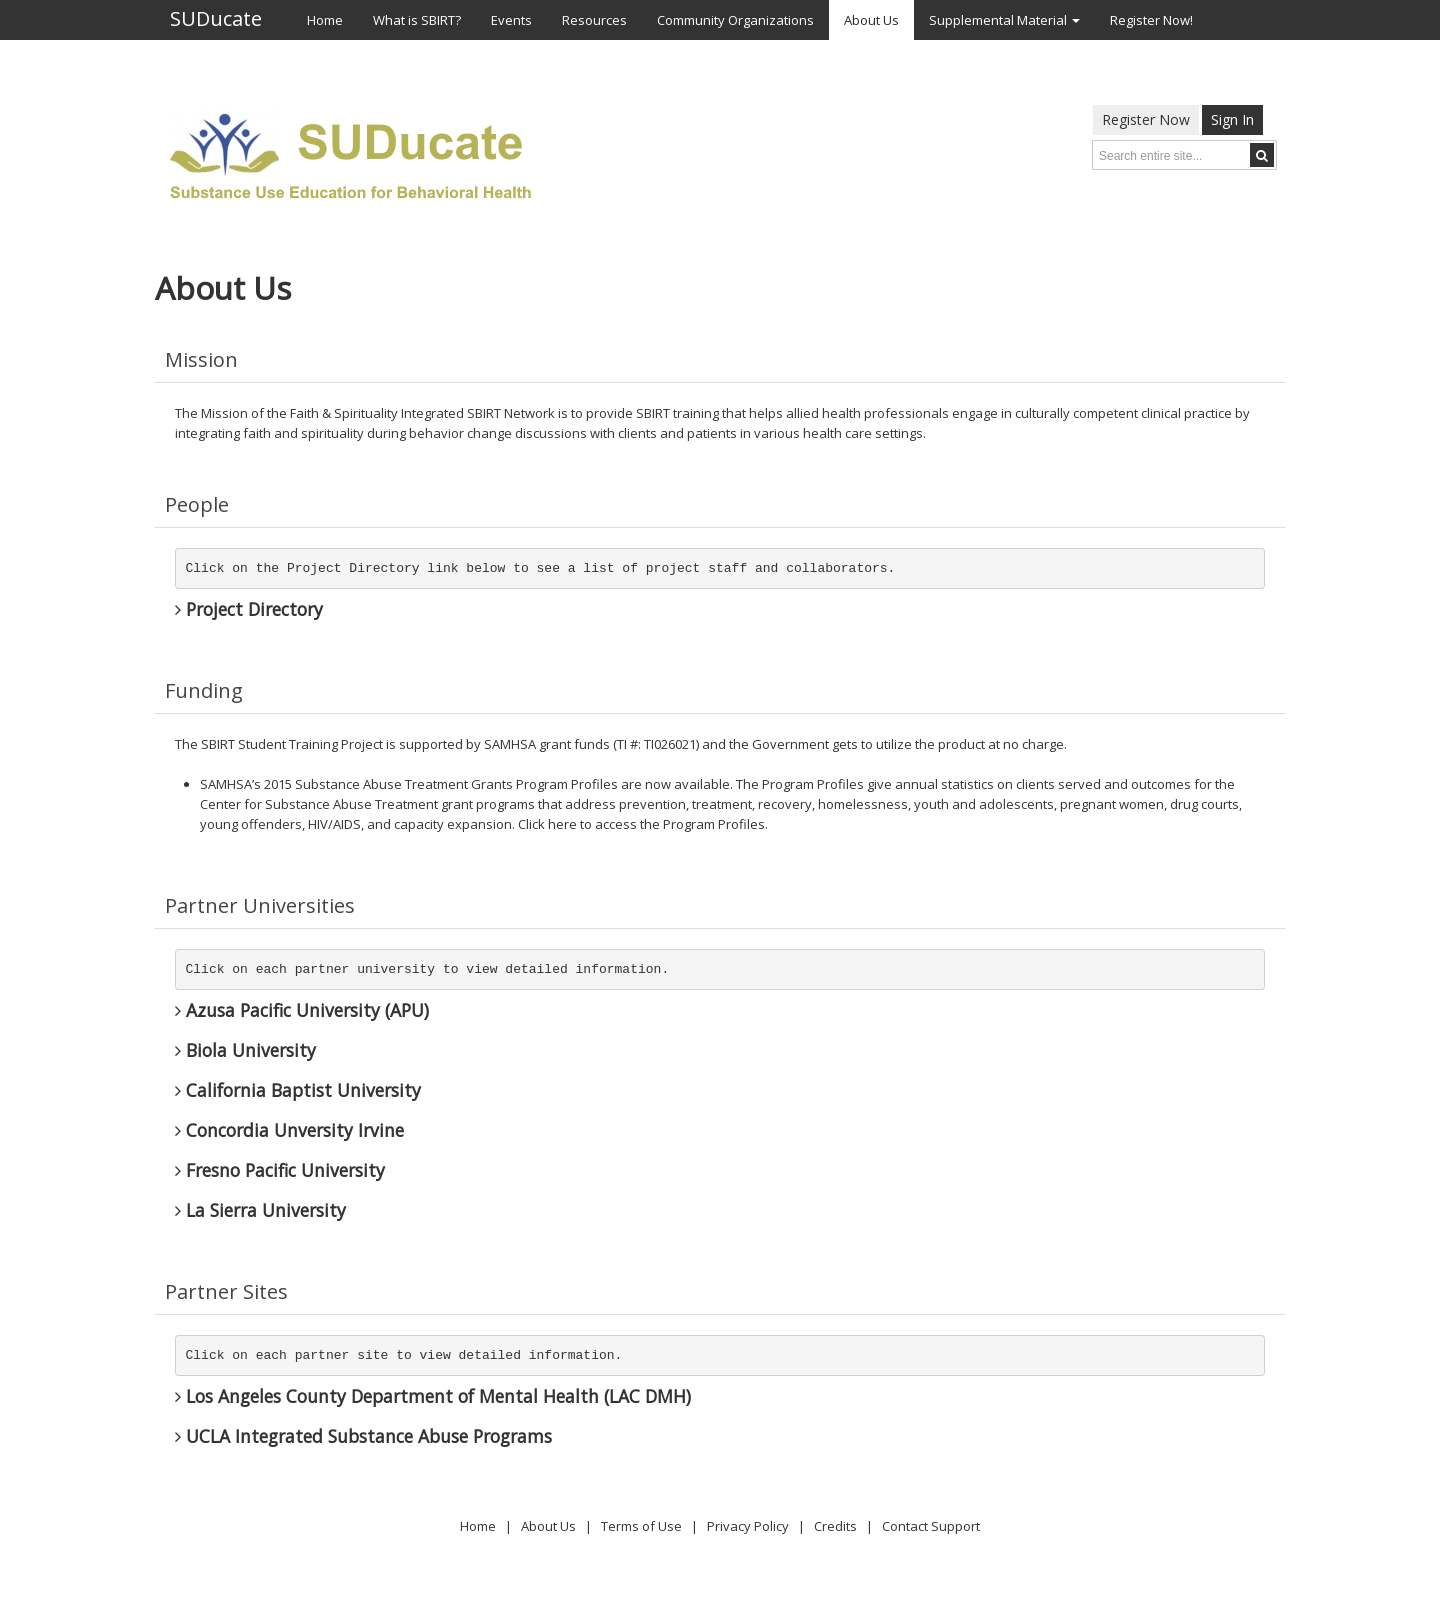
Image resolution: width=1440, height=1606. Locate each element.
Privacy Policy (748, 1526)
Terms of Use (641, 1526)
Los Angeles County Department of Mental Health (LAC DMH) (433, 1396)
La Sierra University (260, 1210)
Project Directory (249, 609)
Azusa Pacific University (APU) (302, 1010)
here (562, 824)
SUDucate (216, 20)
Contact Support (931, 1526)
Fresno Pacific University (280, 1170)
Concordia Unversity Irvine (289, 1130)
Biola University (245, 1050)
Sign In (1232, 119)
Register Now (1146, 119)
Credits (835, 1526)
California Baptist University (298, 1090)
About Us (548, 1526)
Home (478, 1526)
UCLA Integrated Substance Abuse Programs (363, 1436)
